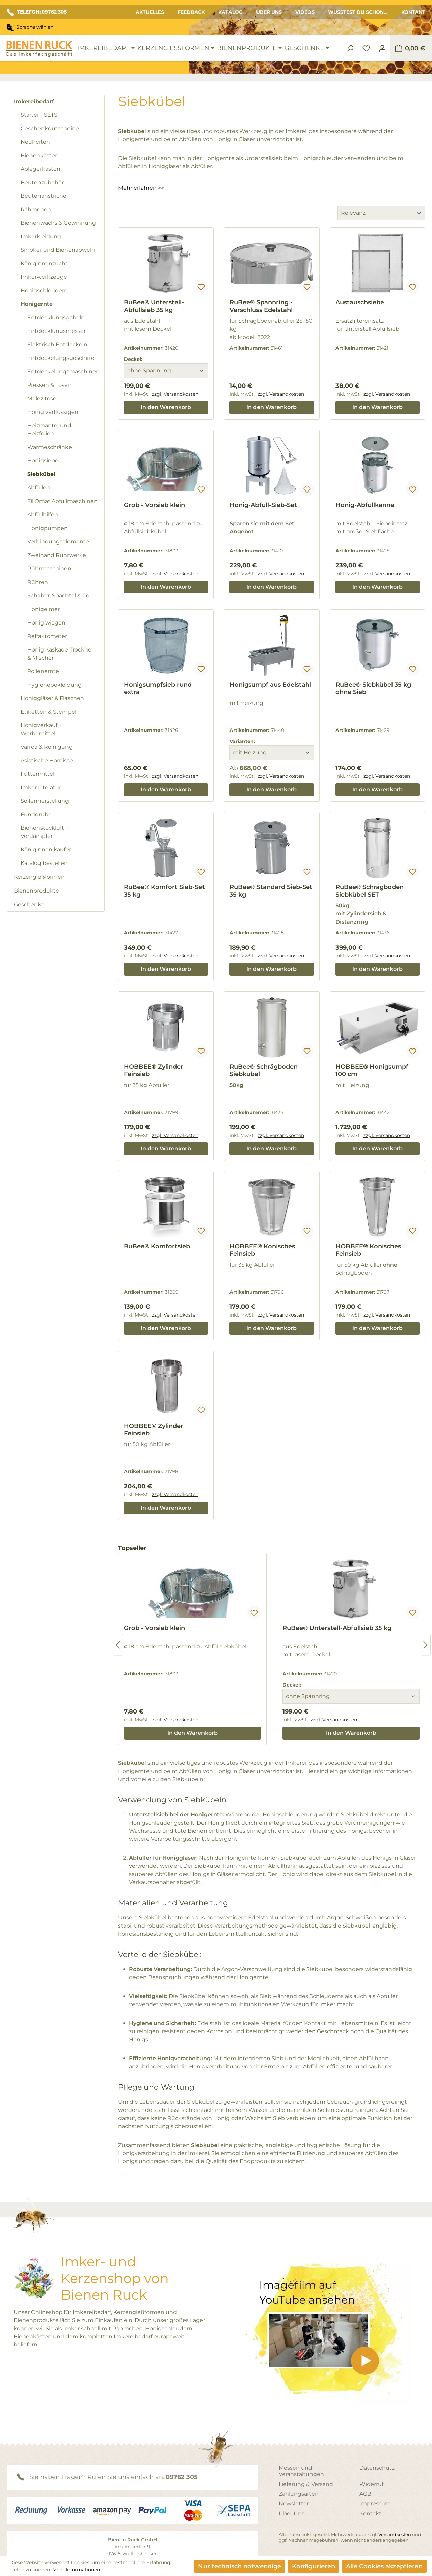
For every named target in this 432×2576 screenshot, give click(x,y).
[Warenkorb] (409, 48)
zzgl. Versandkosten (175, 394)
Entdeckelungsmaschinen (63, 371)
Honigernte (37, 304)
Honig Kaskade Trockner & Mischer (60, 653)
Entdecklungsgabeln (56, 317)
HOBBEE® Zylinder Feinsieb (153, 1070)
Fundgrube (36, 814)
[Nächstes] (426, 1645)
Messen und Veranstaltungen (301, 2471)
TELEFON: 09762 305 (37, 12)
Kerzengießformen (39, 877)
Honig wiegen (46, 622)
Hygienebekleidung (54, 685)
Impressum (375, 2503)
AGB (365, 2494)
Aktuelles (150, 12)
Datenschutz (377, 2468)
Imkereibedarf (34, 101)
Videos (305, 12)
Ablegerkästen (40, 169)
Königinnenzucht (44, 263)
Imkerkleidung (41, 236)
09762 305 (182, 2477)
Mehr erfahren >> (141, 188)
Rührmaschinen (49, 568)
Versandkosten (394, 2534)
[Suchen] (350, 48)
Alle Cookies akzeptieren (384, 2566)
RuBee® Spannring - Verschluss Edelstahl (261, 306)
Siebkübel (41, 474)
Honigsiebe (42, 460)
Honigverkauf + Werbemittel (41, 729)
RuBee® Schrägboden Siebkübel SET (369, 890)
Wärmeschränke (49, 447)
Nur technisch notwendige (239, 2566)
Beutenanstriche (43, 196)
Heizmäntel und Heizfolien (49, 429)
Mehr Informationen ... (78, 2570)
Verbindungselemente (58, 541)
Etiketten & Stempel (48, 712)
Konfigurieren (313, 2566)
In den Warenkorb (166, 407)
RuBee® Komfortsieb (157, 1246)
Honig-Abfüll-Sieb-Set (263, 505)
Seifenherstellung (45, 801)
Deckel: (133, 359)
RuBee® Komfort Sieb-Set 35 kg (164, 890)
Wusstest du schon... (358, 12)
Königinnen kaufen (47, 849)
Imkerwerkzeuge (44, 277)
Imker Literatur (41, 787)
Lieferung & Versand (306, 2484)
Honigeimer (43, 609)
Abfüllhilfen (42, 514)
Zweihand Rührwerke (56, 555)
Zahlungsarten (299, 2494)
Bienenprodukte (36, 890)
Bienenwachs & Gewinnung (58, 223)
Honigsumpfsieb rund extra (158, 688)
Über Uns (269, 12)
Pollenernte (43, 671)
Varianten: (242, 741)
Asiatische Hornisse (47, 760)
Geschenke (29, 904)
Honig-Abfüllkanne (364, 505)
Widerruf (371, 2484)
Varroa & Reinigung (47, 747)
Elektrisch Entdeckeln (57, 344)
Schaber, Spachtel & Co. (58, 595)
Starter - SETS (39, 115)
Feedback (191, 12)
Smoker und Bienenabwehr (58, 250)
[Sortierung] (381, 213)
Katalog (230, 12)
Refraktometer (47, 636)
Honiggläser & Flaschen (52, 698)
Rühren (37, 582)
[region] (271, 1645)
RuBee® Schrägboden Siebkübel (264, 1070)
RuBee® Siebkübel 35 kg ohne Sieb (373, 688)
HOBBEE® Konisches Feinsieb (262, 1250)
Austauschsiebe (359, 302)
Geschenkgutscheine (50, 128)
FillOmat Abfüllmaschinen (62, 501)
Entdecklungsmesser (56, 331)
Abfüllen (38, 487)
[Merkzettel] (366, 48)
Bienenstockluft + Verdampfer (45, 832)
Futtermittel (37, 774)
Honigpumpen (47, 528)
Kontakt (413, 12)
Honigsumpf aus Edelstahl (270, 684)
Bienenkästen (40, 155)
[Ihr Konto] (382, 48)
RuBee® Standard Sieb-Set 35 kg (271, 890)
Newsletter (294, 2503)
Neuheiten (35, 142)
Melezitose (41, 398)
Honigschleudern (44, 290)
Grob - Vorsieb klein (154, 505)
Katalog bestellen (44, 863)
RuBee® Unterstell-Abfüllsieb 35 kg (154, 306)
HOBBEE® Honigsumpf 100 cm (371, 1070)
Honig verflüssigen (52, 412)
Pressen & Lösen (49, 385)
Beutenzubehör (42, 182)
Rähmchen (36, 209)
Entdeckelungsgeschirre (60, 358)
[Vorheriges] (118, 1645)
